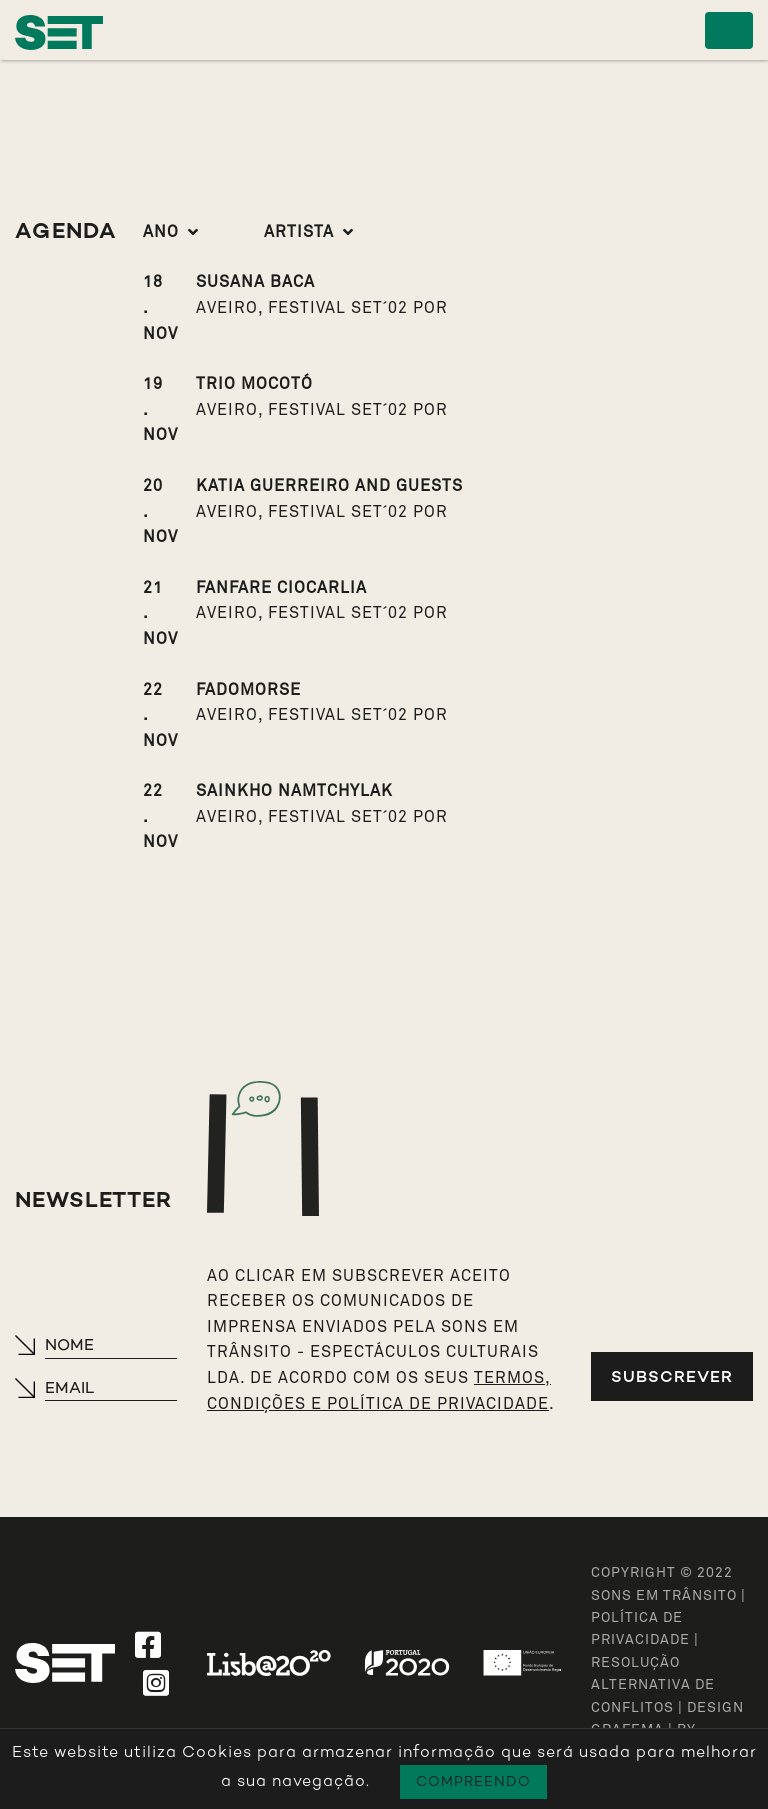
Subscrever (672, 1376)
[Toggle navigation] (729, 30)
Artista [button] (299, 232)
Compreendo (473, 1781)
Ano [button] (161, 232)
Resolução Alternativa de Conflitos (653, 1685)
